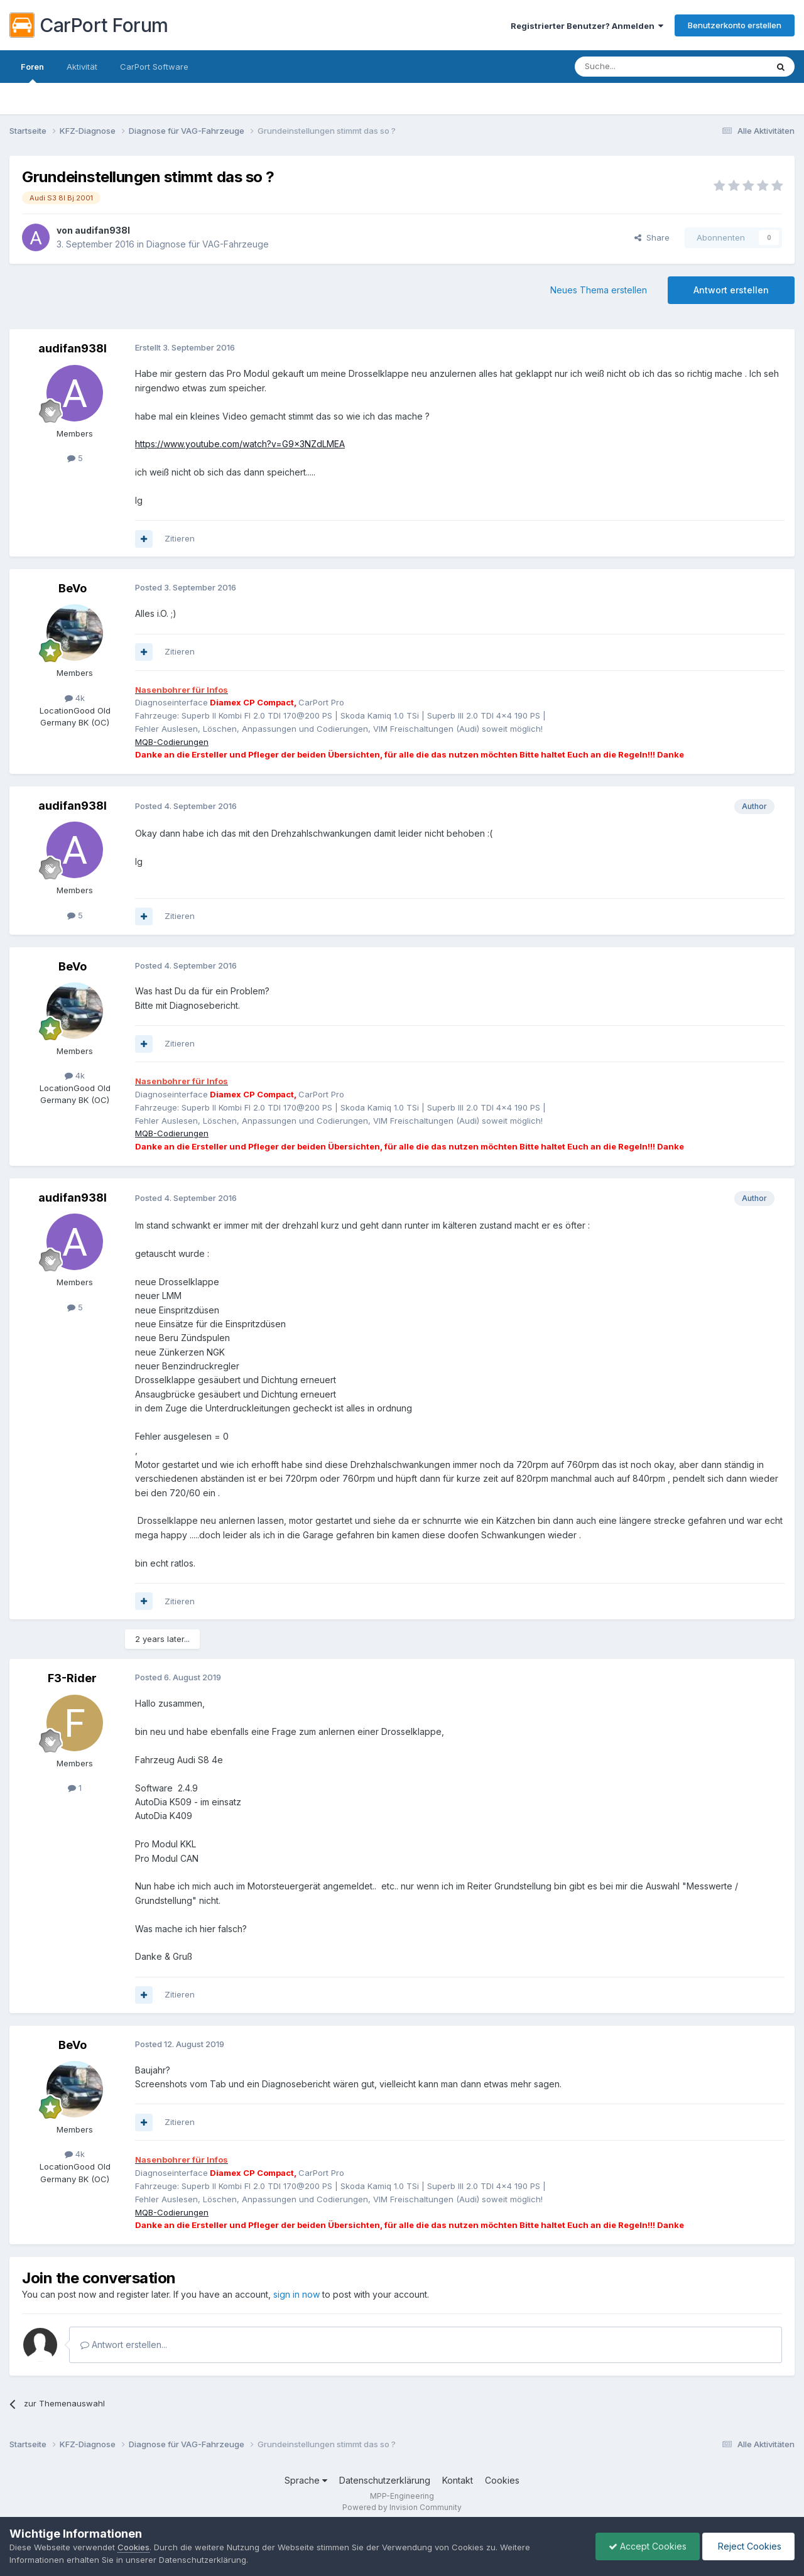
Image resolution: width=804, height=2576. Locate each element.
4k (75, 698)
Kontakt (457, 2480)
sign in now (296, 2294)
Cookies (502, 2480)
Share (652, 237)
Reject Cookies (748, 2546)
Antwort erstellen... (123, 2344)
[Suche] (639, 67)
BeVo (72, 588)
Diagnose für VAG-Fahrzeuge (207, 244)
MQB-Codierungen (172, 742)
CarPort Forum (88, 25)
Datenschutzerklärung (384, 2480)
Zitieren (180, 538)
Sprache (306, 2480)
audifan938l (102, 230)
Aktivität (82, 67)
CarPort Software (154, 67)
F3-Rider (72, 1678)
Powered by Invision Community (402, 2507)
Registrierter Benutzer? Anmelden (587, 26)
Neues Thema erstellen (598, 290)
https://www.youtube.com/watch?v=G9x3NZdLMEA (240, 443)
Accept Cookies (648, 2546)
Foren (32, 72)
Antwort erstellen (731, 290)
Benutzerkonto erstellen (734, 25)
